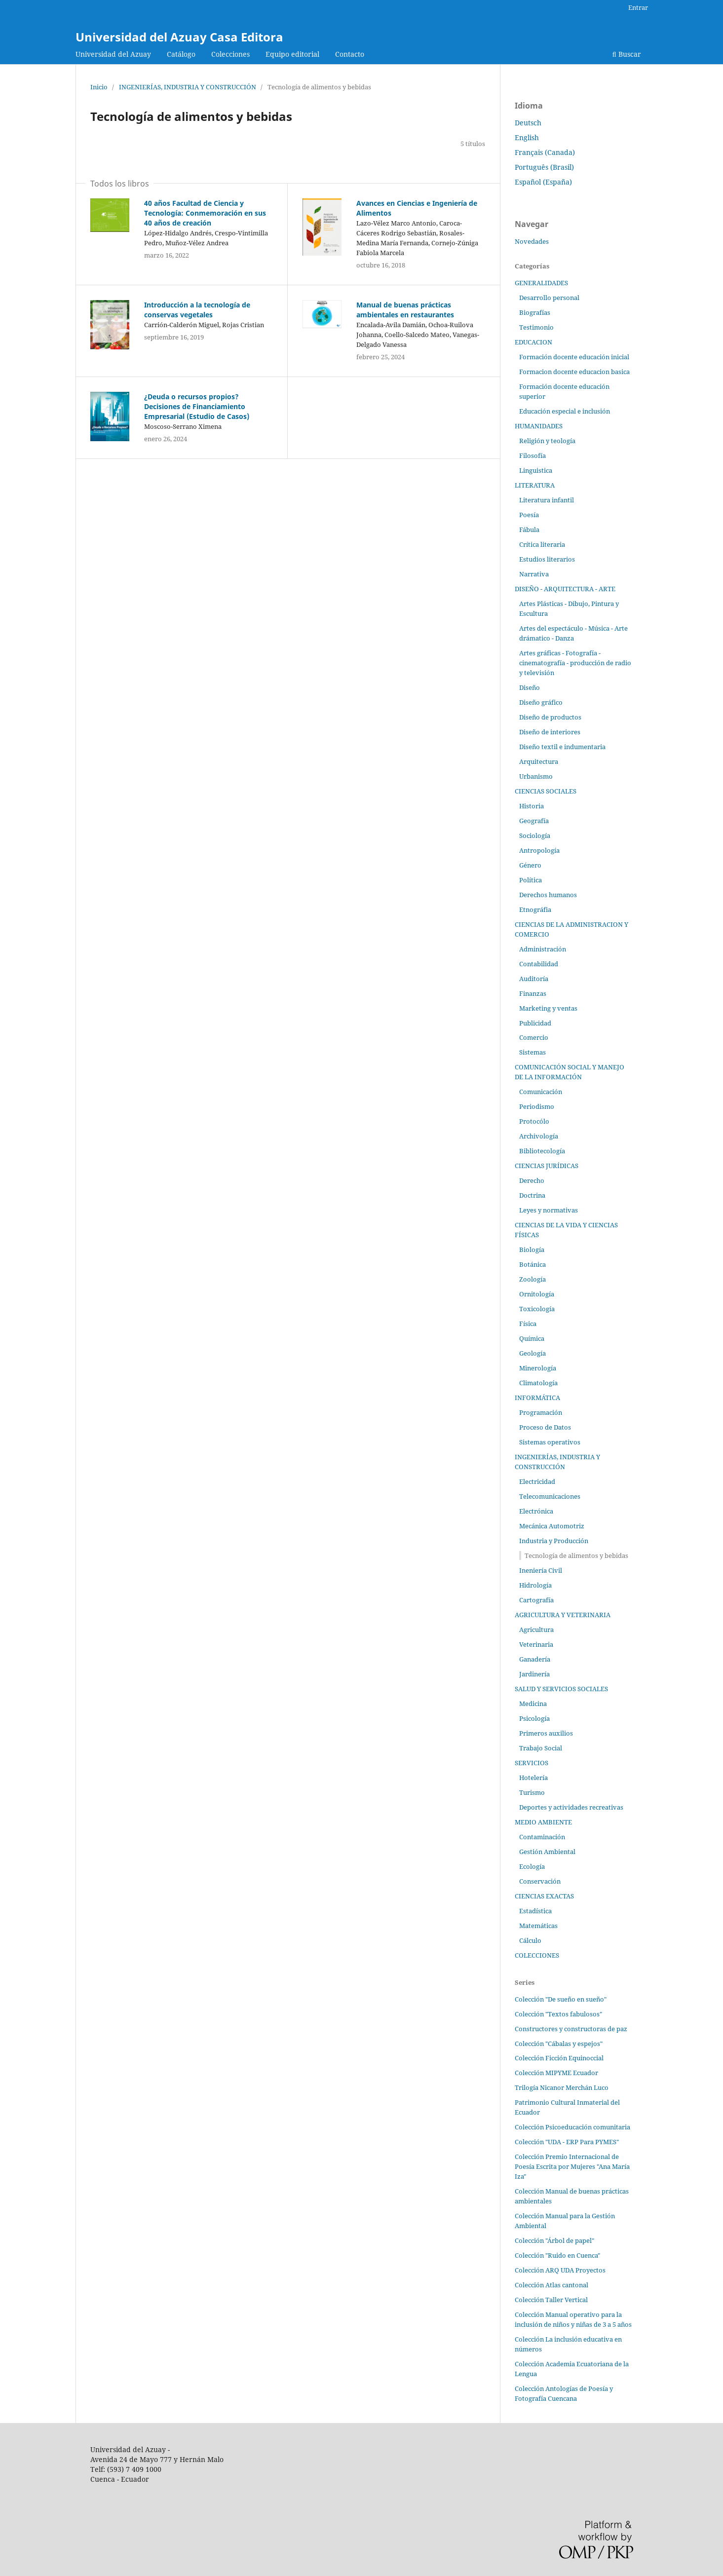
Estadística (535, 1910)
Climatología (538, 1382)
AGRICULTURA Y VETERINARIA (562, 1614)
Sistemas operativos (549, 1442)
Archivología (538, 1136)
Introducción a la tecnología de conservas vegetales (197, 309)
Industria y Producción (553, 1540)
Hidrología (535, 1585)
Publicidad (535, 1023)
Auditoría (533, 978)
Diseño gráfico (541, 702)
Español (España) (543, 182)
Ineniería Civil (540, 1570)
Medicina (533, 1703)
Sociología (534, 835)
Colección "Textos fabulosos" (558, 2013)
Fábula (529, 529)
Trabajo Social (540, 1747)
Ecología (532, 1866)
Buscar (626, 54)
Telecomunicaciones (549, 1496)
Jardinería (534, 1673)
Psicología (534, 1718)
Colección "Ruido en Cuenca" (557, 2255)
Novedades (532, 241)
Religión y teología (547, 440)
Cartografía (536, 1599)
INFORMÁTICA (537, 1397)
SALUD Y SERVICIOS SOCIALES (561, 1688)
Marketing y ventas (548, 1008)
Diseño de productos (550, 717)
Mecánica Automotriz (551, 1525)
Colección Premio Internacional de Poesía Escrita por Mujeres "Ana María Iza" (572, 2166)
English (527, 137)
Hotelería (533, 1777)
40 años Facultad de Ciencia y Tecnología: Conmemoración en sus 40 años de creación (205, 212)
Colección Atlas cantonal (551, 2284)
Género (530, 865)
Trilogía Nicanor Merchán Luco (562, 2087)
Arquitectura (538, 761)
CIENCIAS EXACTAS (544, 1896)
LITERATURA (535, 485)
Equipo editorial (292, 54)
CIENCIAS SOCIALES (545, 791)
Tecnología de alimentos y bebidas (576, 1555)
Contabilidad (538, 963)
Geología (532, 1353)
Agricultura (536, 1629)
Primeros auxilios (546, 1733)
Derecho (531, 1180)
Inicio (99, 86)
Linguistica (535, 470)
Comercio (533, 1037)
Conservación (540, 1881)
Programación (540, 1412)
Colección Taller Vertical (551, 2299)
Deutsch (528, 122)
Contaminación (542, 1836)
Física (527, 1323)
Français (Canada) (545, 152)
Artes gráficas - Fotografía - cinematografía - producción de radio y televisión (575, 662)
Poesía (529, 514)
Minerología (537, 1368)
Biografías (534, 312)
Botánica (532, 1264)
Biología (531, 1249)
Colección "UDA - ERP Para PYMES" (567, 2141)
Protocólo (534, 1121)
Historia (531, 805)
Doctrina (532, 1195)
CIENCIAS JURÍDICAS (546, 1165)
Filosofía (532, 455)
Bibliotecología (542, 1150)
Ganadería (534, 1659)
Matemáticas (538, 1925)
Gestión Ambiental (547, 1851)
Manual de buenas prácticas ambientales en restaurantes (405, 309)
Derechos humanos (548, 894)
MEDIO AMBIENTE (543, 1822)
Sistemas (532, 1052)
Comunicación (540, 1091)
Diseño (529, 687)
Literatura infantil (546, 499)
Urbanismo (536, 776)
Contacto (349, 54)
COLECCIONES (537, 1955)
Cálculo (530, 1940)
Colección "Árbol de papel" (554, 2240)
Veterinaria (536, 1644)
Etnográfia (535, 909)
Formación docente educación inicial (574, 356)
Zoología (532, 1279)
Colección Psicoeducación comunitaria (572, 2126)
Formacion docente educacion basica (574, 371)
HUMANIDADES (539, 425)
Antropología (539, 850)
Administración (542, 949)
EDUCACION (533, 342)
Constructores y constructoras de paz (571, 2028)
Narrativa (534, 573)
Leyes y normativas (548, 1210)
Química (531, 1338)
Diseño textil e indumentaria (562, 746)
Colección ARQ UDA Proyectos (560, 2270)
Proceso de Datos (545, 1427)
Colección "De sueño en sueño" (561, 1999)
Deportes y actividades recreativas (571, 1807)
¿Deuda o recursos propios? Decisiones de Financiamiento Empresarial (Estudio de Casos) (196, 406)
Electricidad (537, 1481)
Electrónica (536, 1511)
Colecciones (230, 54)
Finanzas (532, 993)
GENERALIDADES (541, 282)
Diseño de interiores (549, 731)
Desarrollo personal (549, 297)
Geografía (534, 820)
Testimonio (536, 327)
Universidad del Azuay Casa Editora (179, 37)
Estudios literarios (547, 559)
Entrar (638, 7)
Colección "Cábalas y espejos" (559, 2043)
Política (530, 879)
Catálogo (181, 54)
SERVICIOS (531, 1762)
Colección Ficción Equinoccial (559, 2057)
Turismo (532, 1792)
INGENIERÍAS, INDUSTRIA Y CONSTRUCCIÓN (187, 86)
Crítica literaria (542, 544)
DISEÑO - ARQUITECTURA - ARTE (565, 588)
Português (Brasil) (544, 167)
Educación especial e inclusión (564, 411)
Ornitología (536, 1293)
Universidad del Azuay (113, 54)
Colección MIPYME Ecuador (556, 2072)
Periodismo (536, 1106)
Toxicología (537, 1308)
